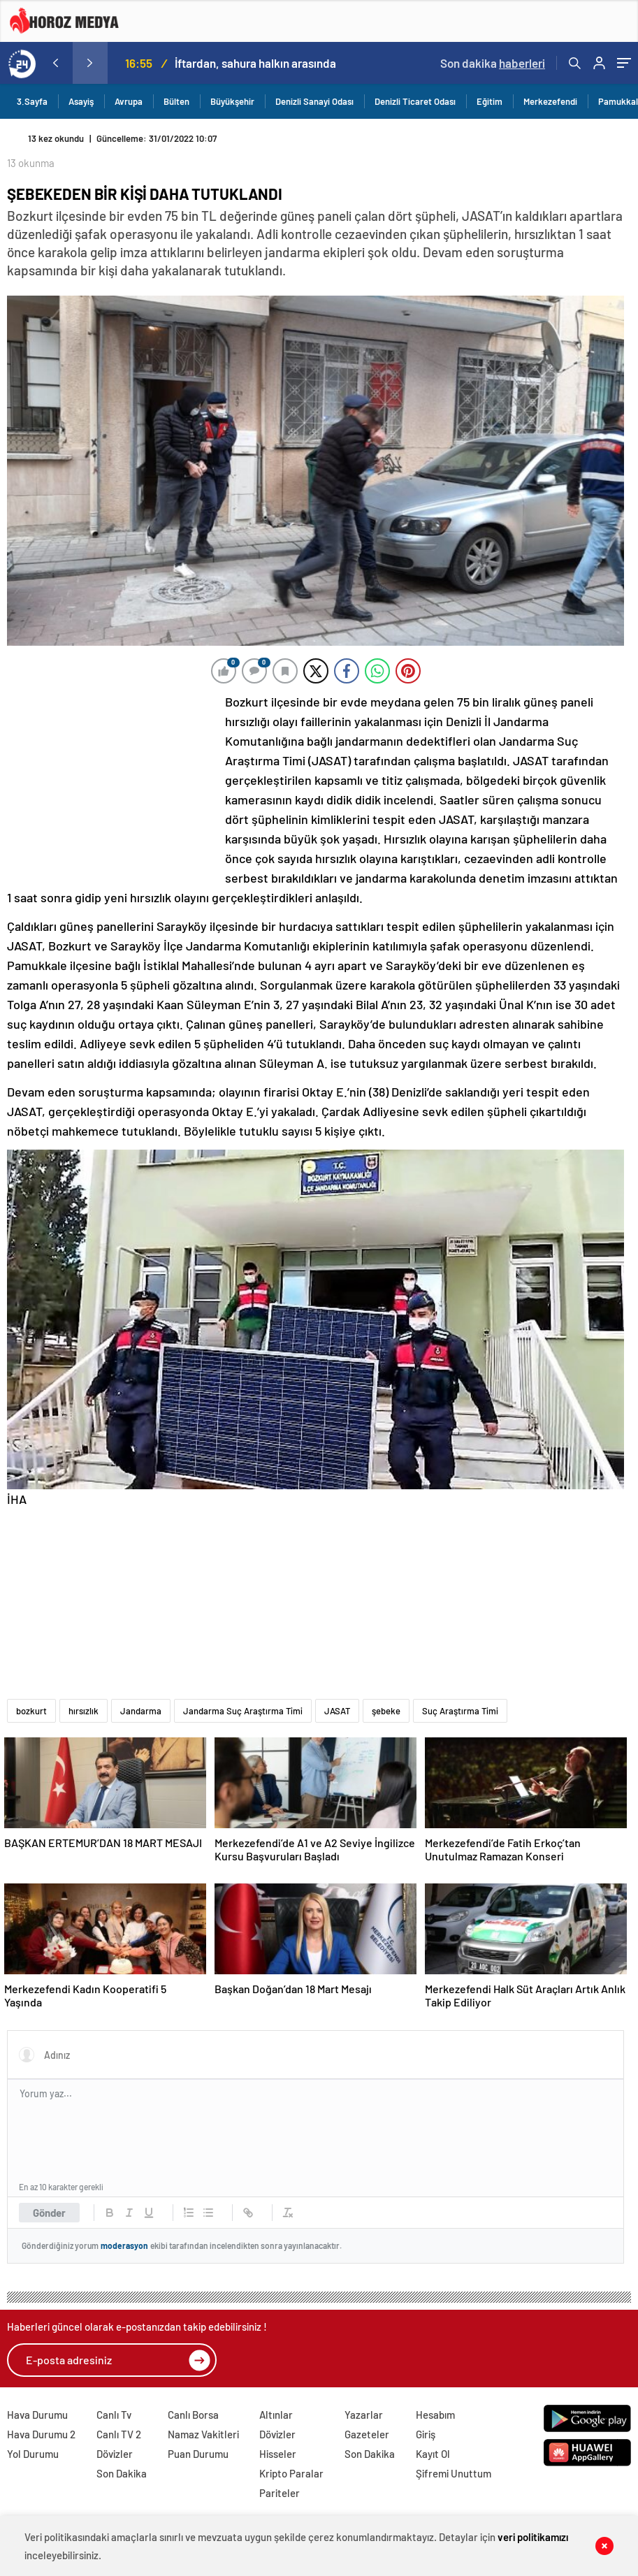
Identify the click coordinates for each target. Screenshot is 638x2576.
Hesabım (435, 2414)
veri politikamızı (533, 2537)
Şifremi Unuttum (453, 2473)
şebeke (386, 1710)
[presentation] (55, 63)
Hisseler (277, 2453)
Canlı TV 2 (118, 2434)
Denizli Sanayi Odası (314, 101)
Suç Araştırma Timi (460, 1710)
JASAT (337, 1710)
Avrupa (129, 101)
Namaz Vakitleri (203, 2434)
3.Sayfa (32, 101)
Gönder (49, 2212)
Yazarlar (364, 2414)
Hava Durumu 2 (41, 2434)
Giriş (425, 2434)
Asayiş (81, 101)
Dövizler (114, 2453)
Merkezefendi (550, 101)
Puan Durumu (198, 2453)
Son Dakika (121, 2473)
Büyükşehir (232, 101)
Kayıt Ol (433, 2453)
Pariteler (279, 2493)
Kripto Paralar (291, 2473)
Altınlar (276, 2414)
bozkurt (31, 1710)
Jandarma (140, 1710)
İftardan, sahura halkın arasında (255, 63)
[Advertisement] (112, 784)
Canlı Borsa (193, 2414)
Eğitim (489, 101)
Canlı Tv (113, 2414)
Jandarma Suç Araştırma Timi (243, 1710)
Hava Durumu (37, 2414)
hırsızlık (83, 1710)
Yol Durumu (33, 2453)
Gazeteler (367, 2434)
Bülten (176, 101)
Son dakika (492, 63)
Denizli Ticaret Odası (415, 101)
